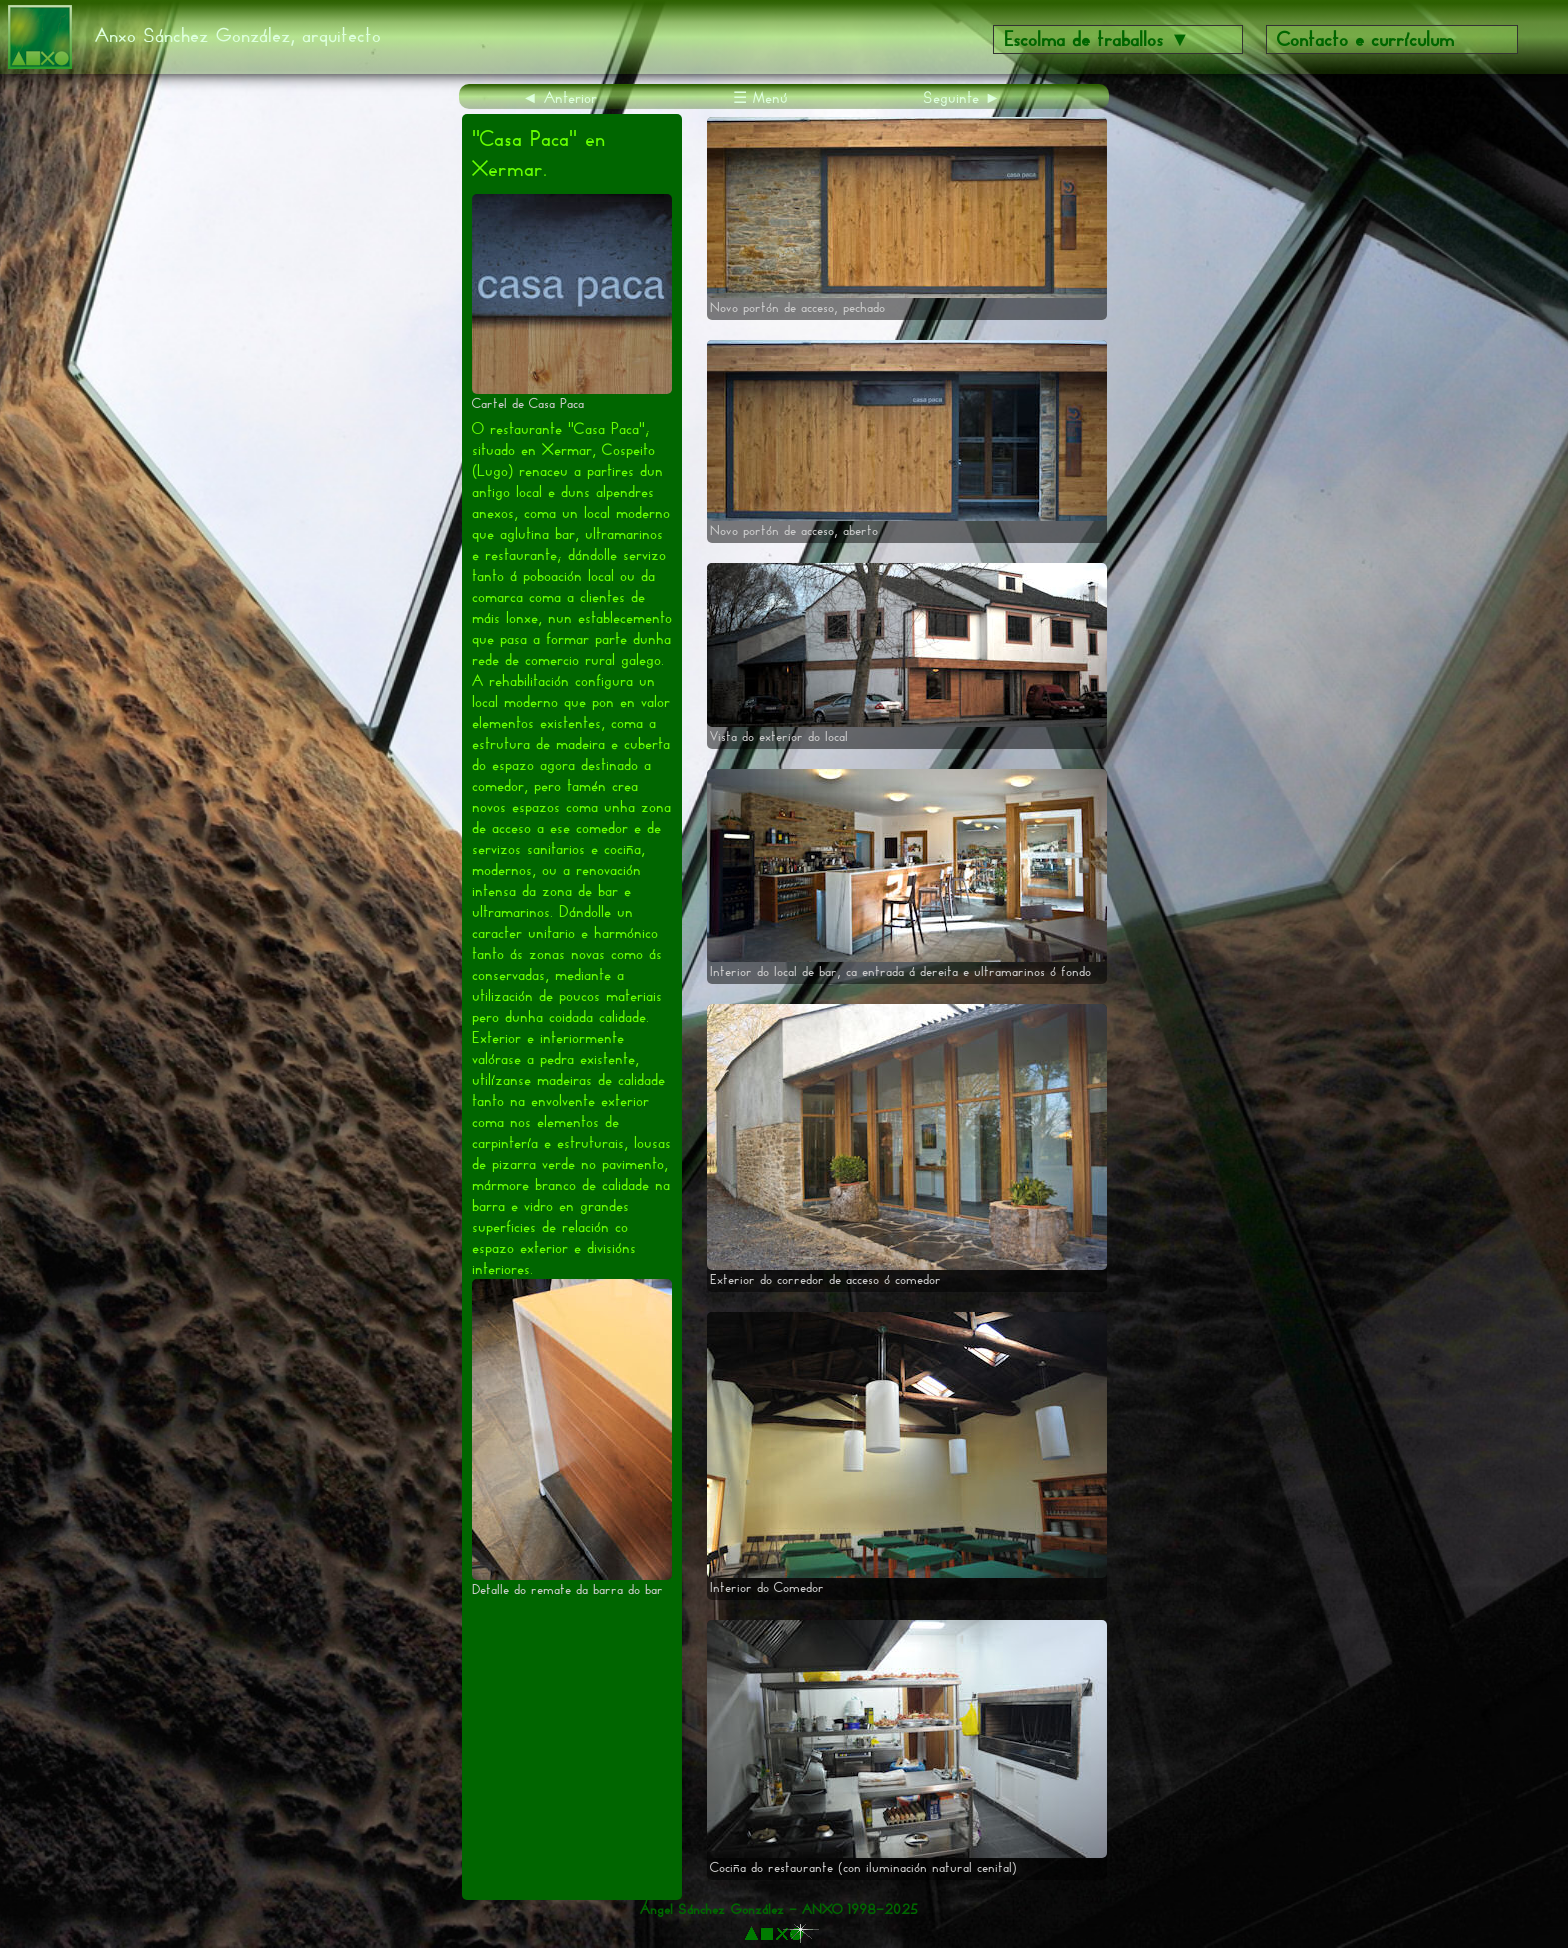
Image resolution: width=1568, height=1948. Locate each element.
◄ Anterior (559, 97)
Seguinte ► (962, 97)
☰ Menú (760, 97)
